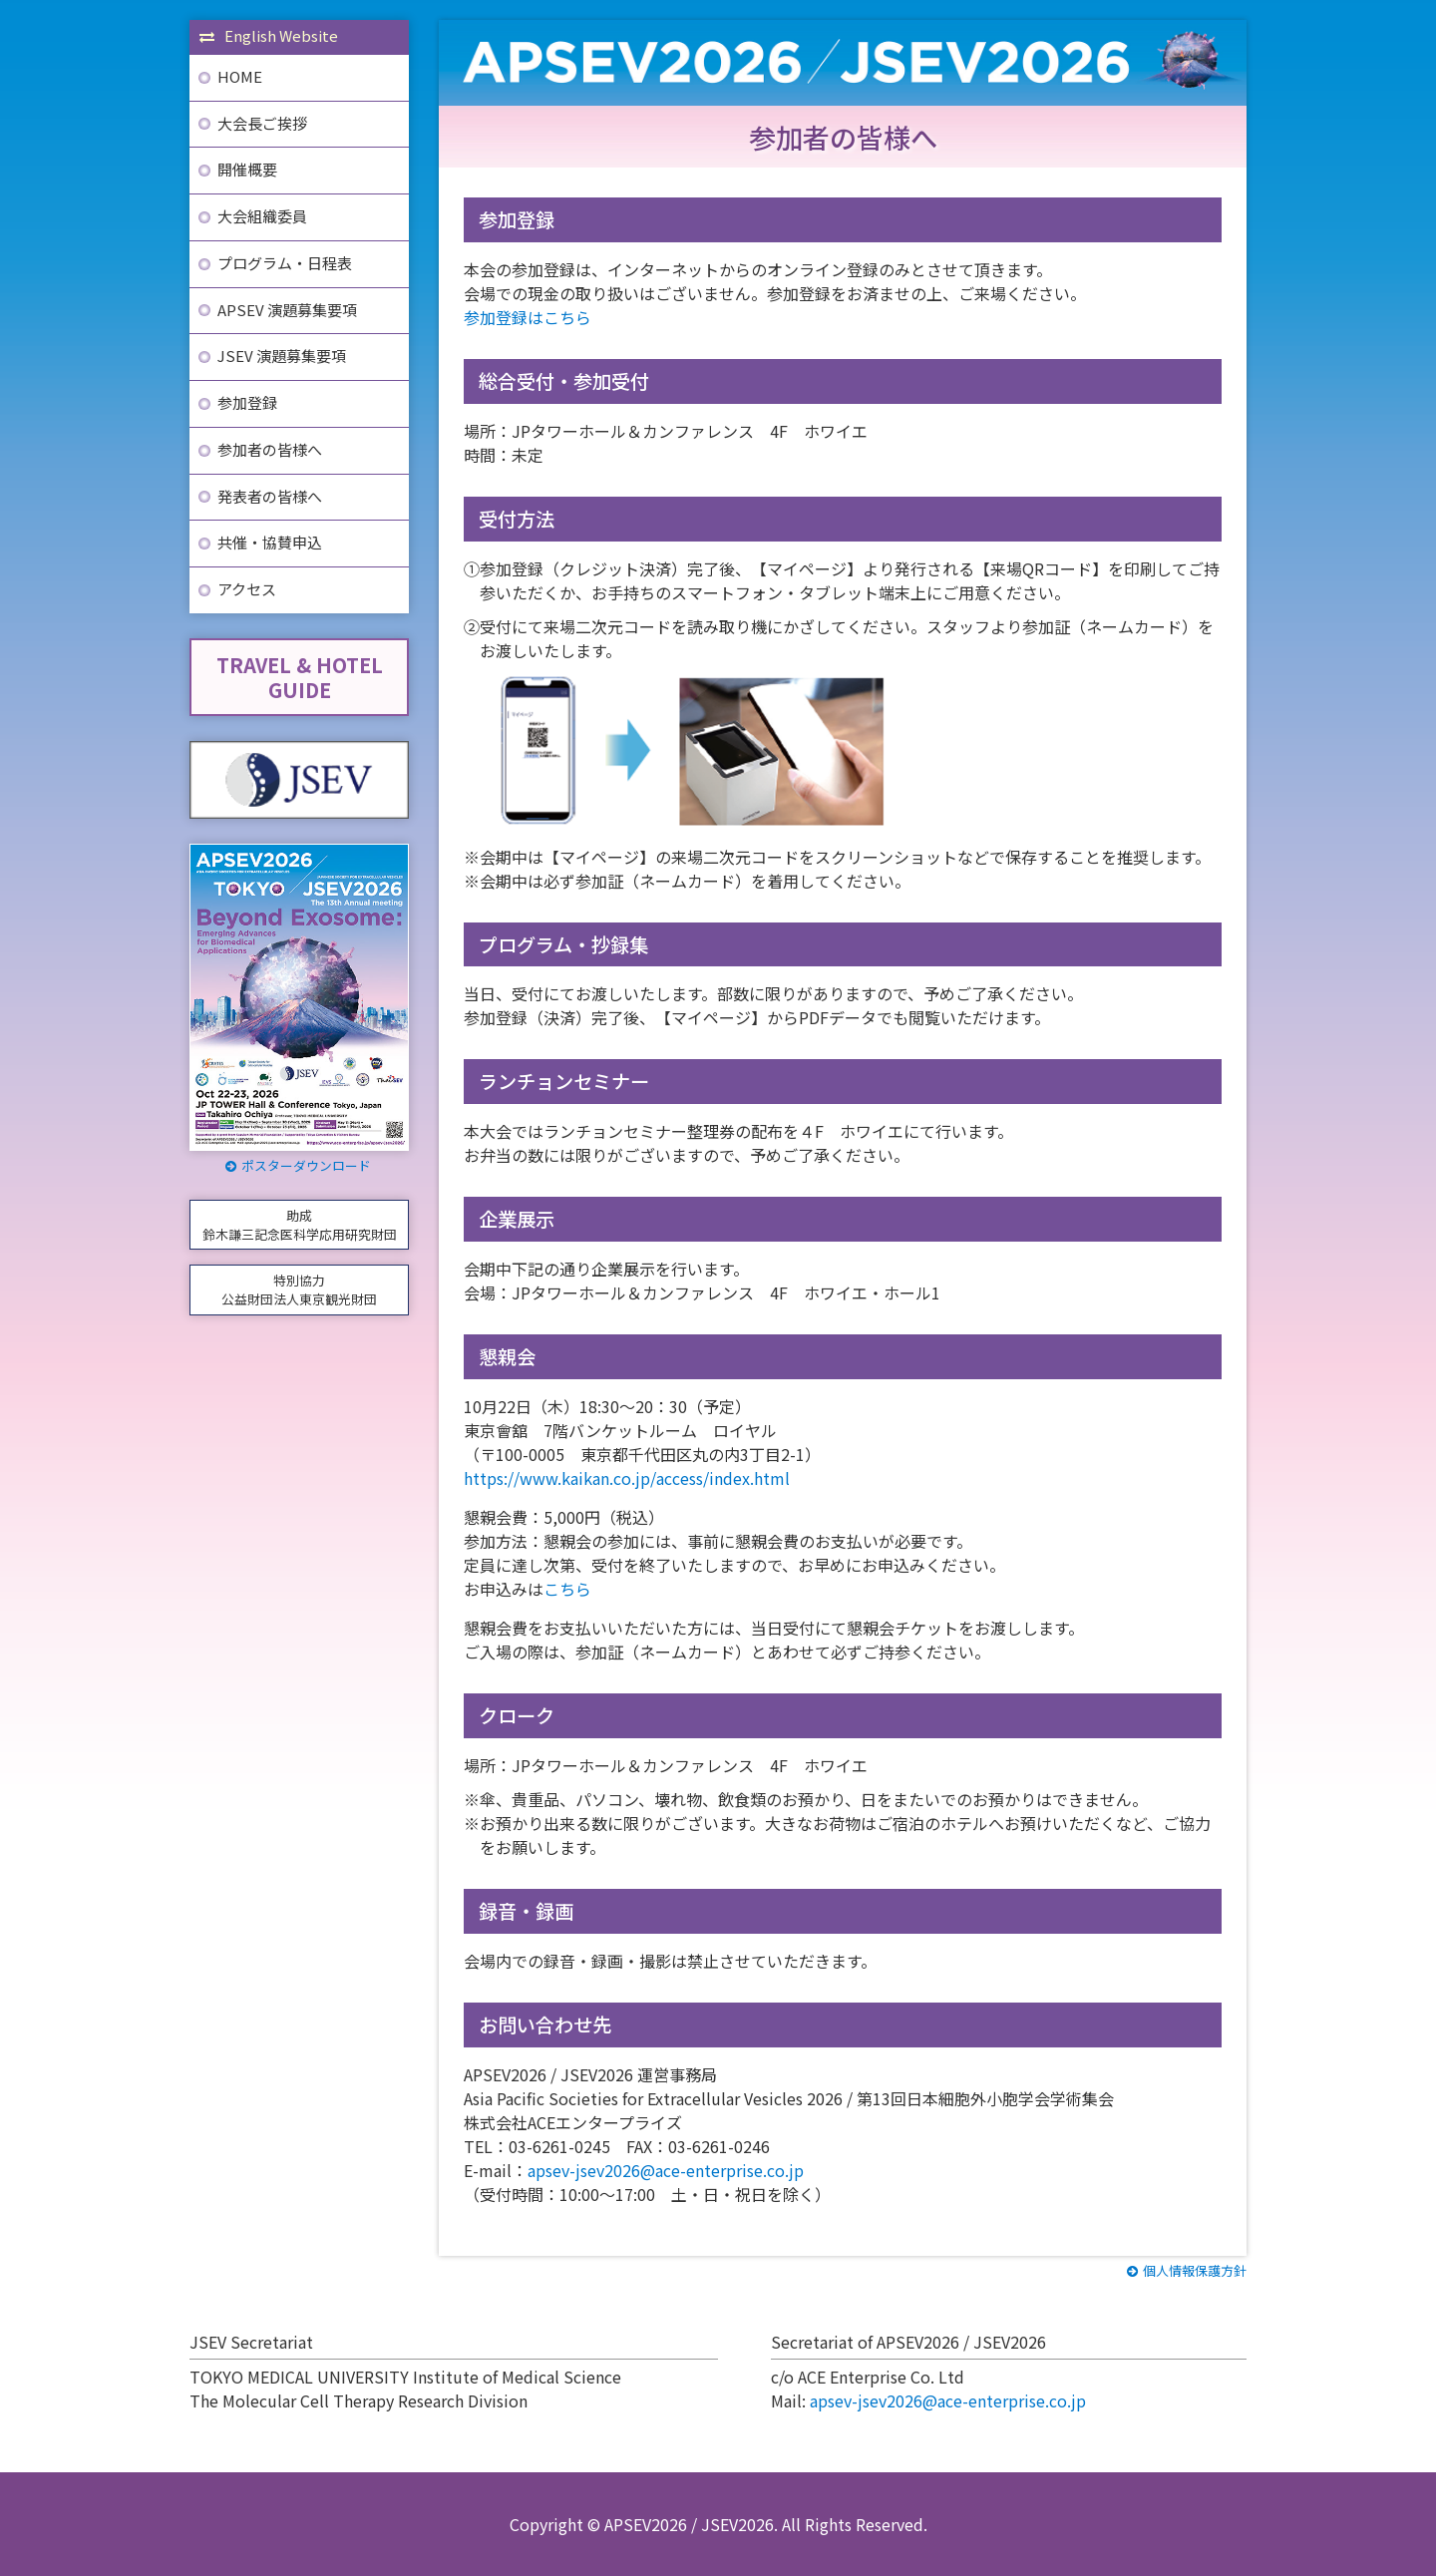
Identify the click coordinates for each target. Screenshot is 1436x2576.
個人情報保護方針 (1187, 2270)
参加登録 (247, 402)
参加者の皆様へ (269, 449)
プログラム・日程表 (284, 262)
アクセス (246, 588)
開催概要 (247, 169)
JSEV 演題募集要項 (281, 355)
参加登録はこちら (527, 317)
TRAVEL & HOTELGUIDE (299, 677)
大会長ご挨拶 (262, 123)
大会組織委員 (262, 215)
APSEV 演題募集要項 (287, 309)
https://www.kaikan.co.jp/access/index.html (627, 1478)
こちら (567, 1589)
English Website (268, 35)
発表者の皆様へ (269, 496)
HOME (239, 76)
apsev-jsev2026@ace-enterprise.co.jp (666, 2170)
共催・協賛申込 (269, 542)
